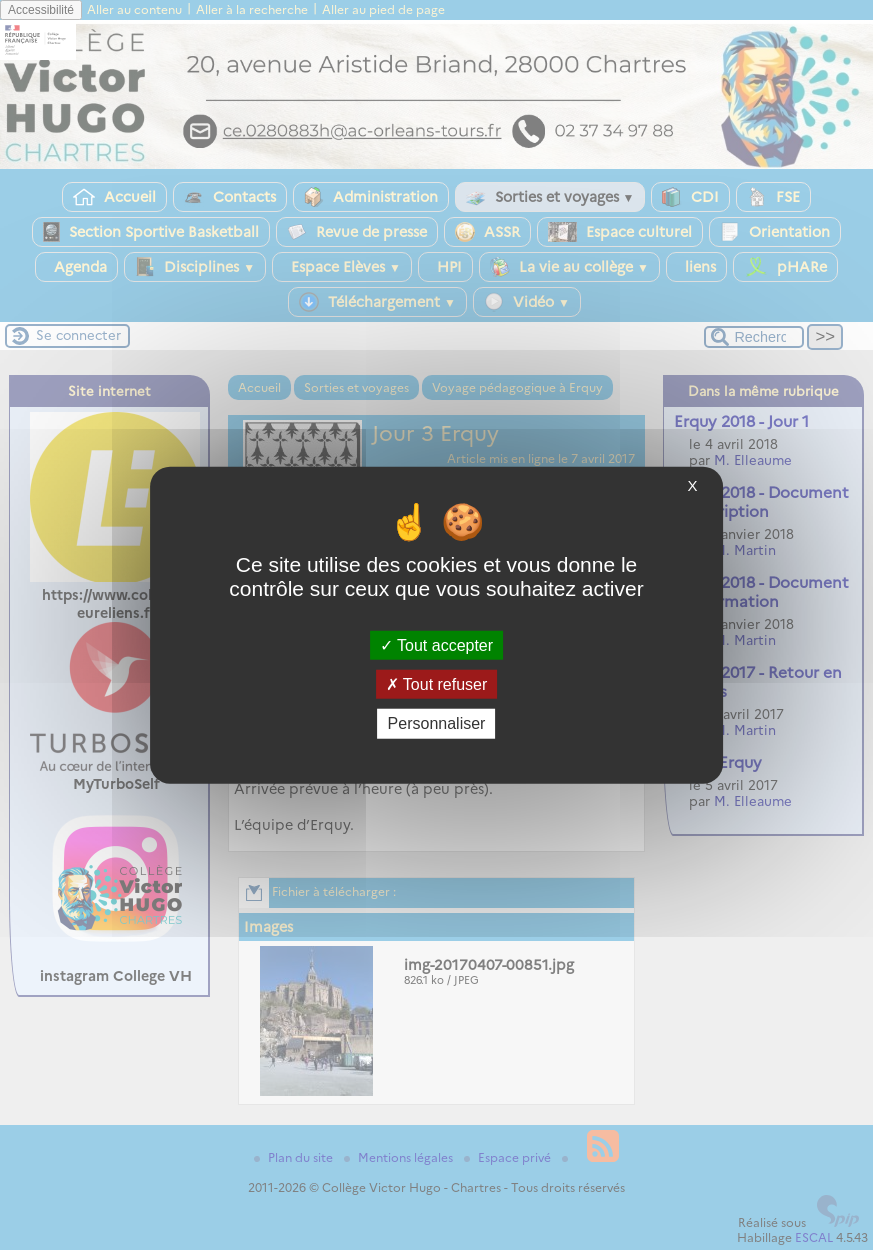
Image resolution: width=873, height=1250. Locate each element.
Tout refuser (437, 684)
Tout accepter (436, 645)
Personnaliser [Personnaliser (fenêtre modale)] (437, 723)
